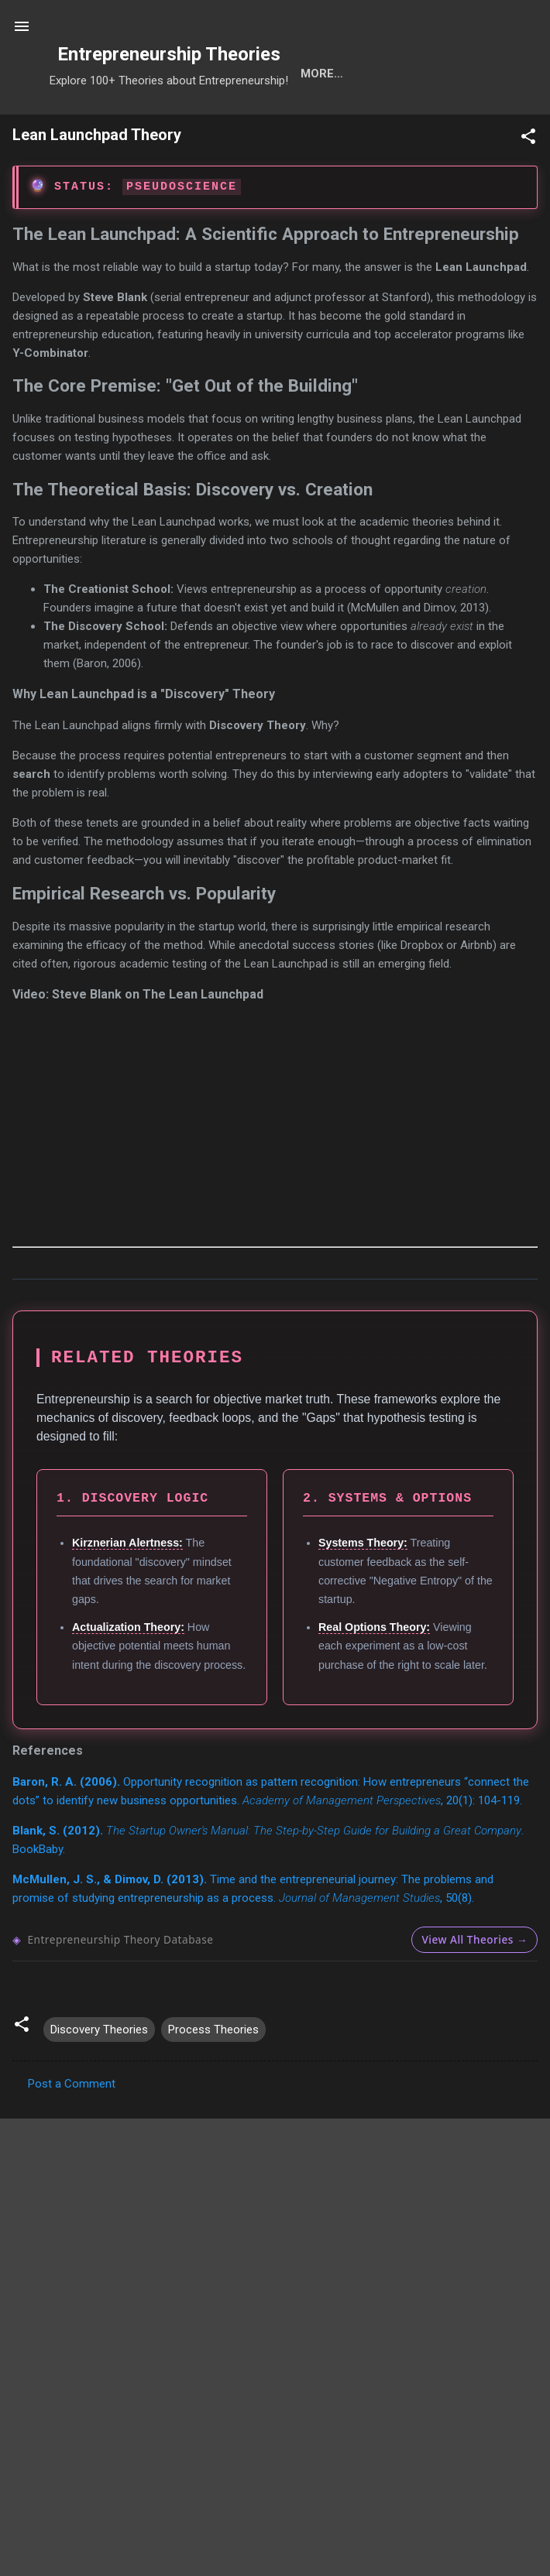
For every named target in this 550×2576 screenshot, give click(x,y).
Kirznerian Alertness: (127, 1593)
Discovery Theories (99, 2080)
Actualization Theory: (128, 1677)
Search (100, 124)
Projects (376, 124)
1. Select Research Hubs (119, 2531)
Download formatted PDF (81, 2197)
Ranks (455, 124)
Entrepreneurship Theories (168, 54)
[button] (528, 189)
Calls (298, 124)
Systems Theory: (362, 1593)
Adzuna (301, 2509)
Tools (171, 124)
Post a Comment (71, 2134)
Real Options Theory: (374, 1677)
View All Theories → (474, 1989)
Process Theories (213, 2080)
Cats (235, 124)
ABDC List (84, 2392)
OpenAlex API (499, 2392)
